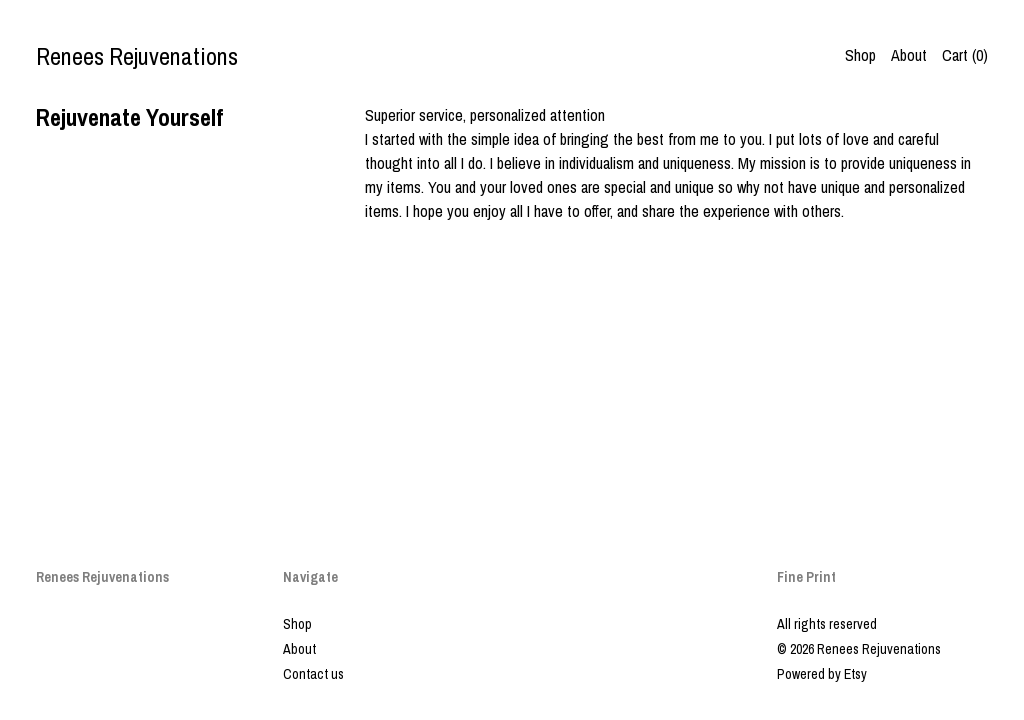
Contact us (313, 674)
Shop (860, 55)
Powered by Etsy (822, 674)
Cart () (965, 55)
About (909, 55)
